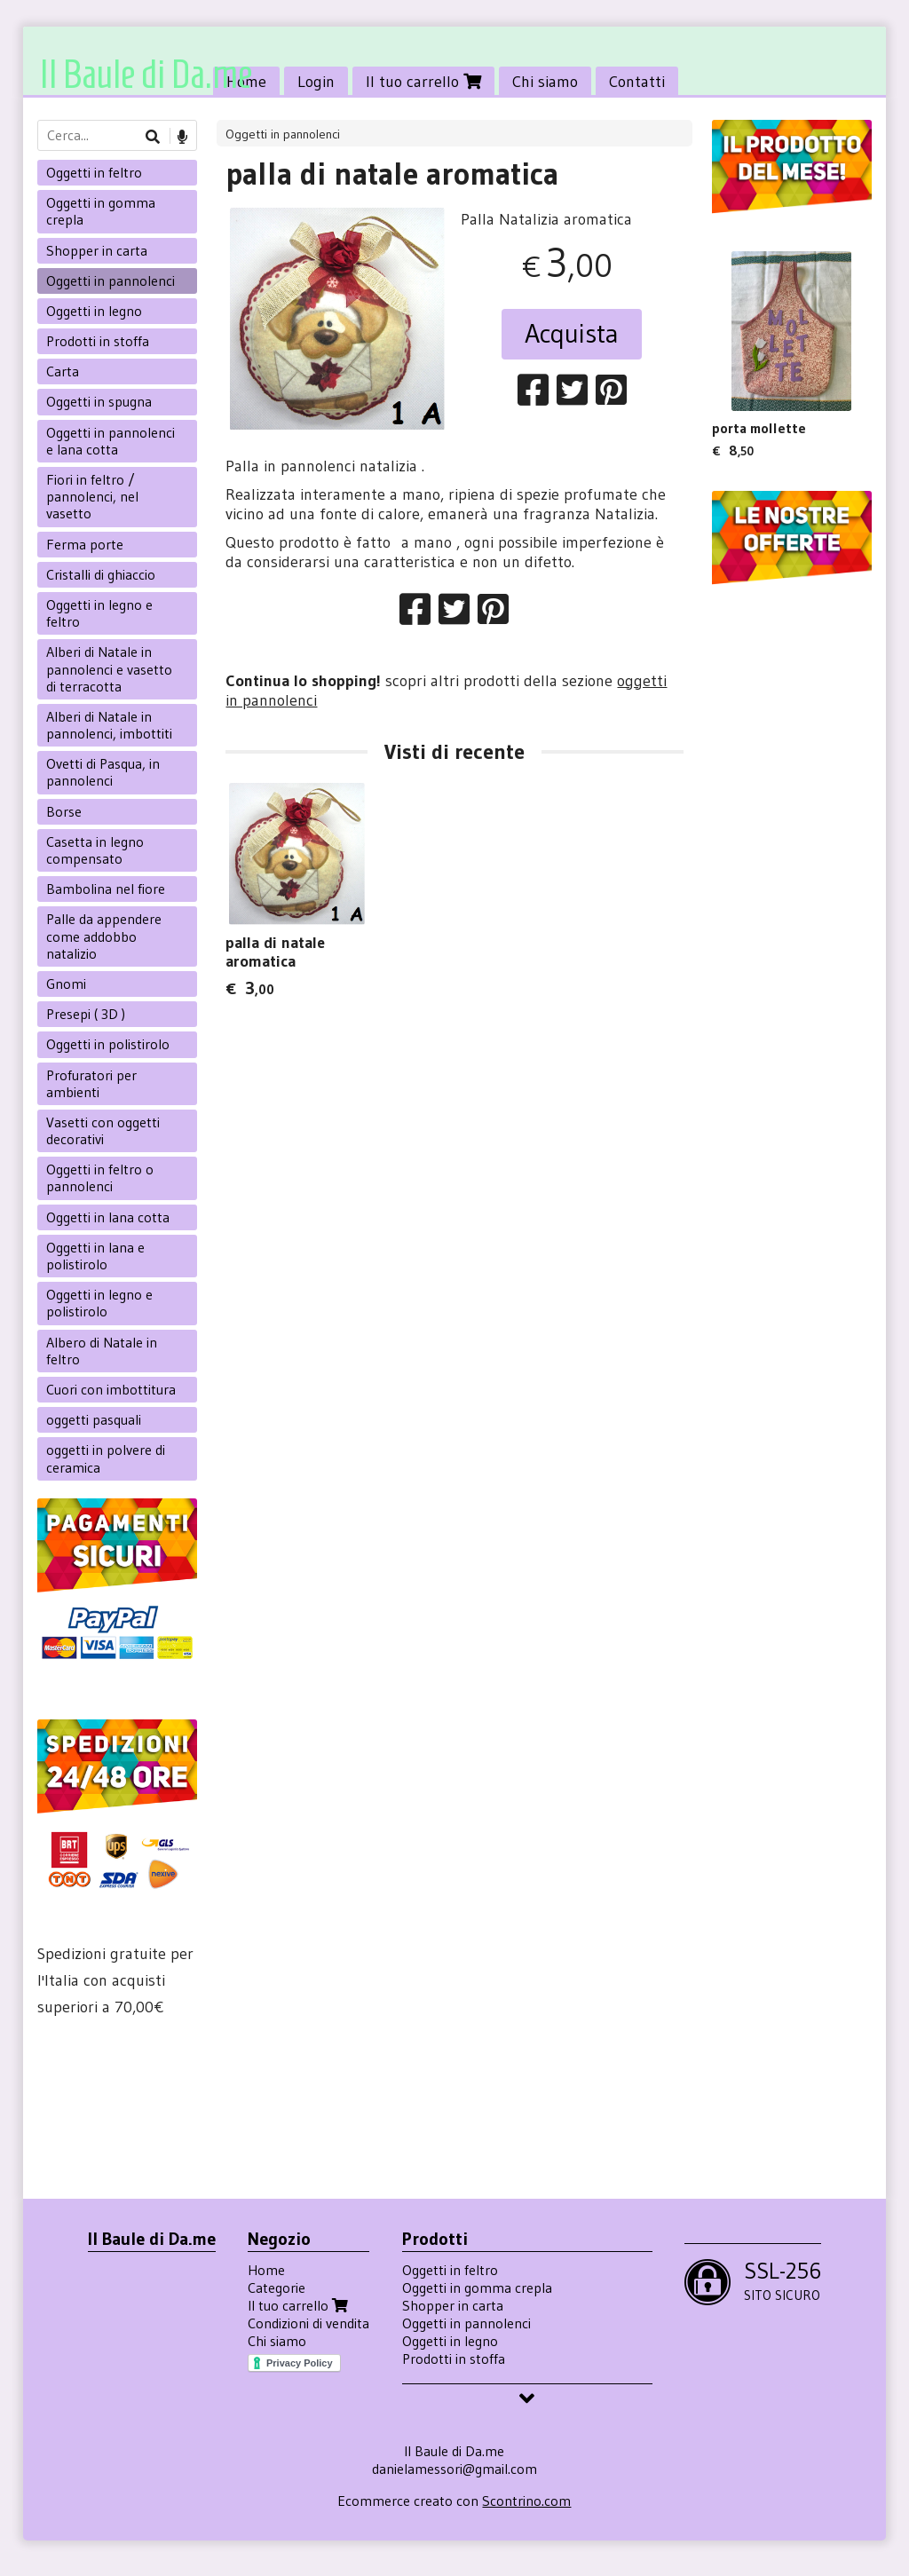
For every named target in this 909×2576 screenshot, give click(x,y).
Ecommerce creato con (454, 2500)
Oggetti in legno (94, 311)
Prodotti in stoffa (97, 341)
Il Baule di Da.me (146, 74)
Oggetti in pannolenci (282, 134)
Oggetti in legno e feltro (99, 613)
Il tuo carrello (423, 81)
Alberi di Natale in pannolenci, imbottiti (109, 724)
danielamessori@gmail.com (454, 2468)
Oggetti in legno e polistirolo (99, 1302)
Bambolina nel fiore (105, 888)
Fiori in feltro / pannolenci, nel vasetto (92, 496)
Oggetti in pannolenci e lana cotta (110, 440)
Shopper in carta (96, 250)
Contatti (637, 81)
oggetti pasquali (93, 1419)
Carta (62, 371)
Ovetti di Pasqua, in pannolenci (103, 772)
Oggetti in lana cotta (108, 1217)
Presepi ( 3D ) (85, 1014)
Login (316, 81)
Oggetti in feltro (94, 172)
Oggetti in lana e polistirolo (95, 1255)
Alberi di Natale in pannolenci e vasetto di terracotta (109, 668)
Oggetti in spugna (99, 401)
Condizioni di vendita (308, 2323)
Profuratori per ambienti (91, 1083)
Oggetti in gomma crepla (100, 211)
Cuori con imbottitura (111, 1389)
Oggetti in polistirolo (108, 1044)
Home (266, 2270)
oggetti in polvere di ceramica (105, 1458)
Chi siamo (545, 81)
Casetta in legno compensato (95, 850)
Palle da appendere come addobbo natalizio (104, 935)
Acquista (572, 333)
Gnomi (66, 983)
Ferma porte (84, 544)
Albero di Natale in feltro (101, 1350)
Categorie (276, 2287)
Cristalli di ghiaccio (100, 574)
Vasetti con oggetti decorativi (103, 1130)
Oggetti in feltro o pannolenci (100, 1177)
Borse (64, 811)
